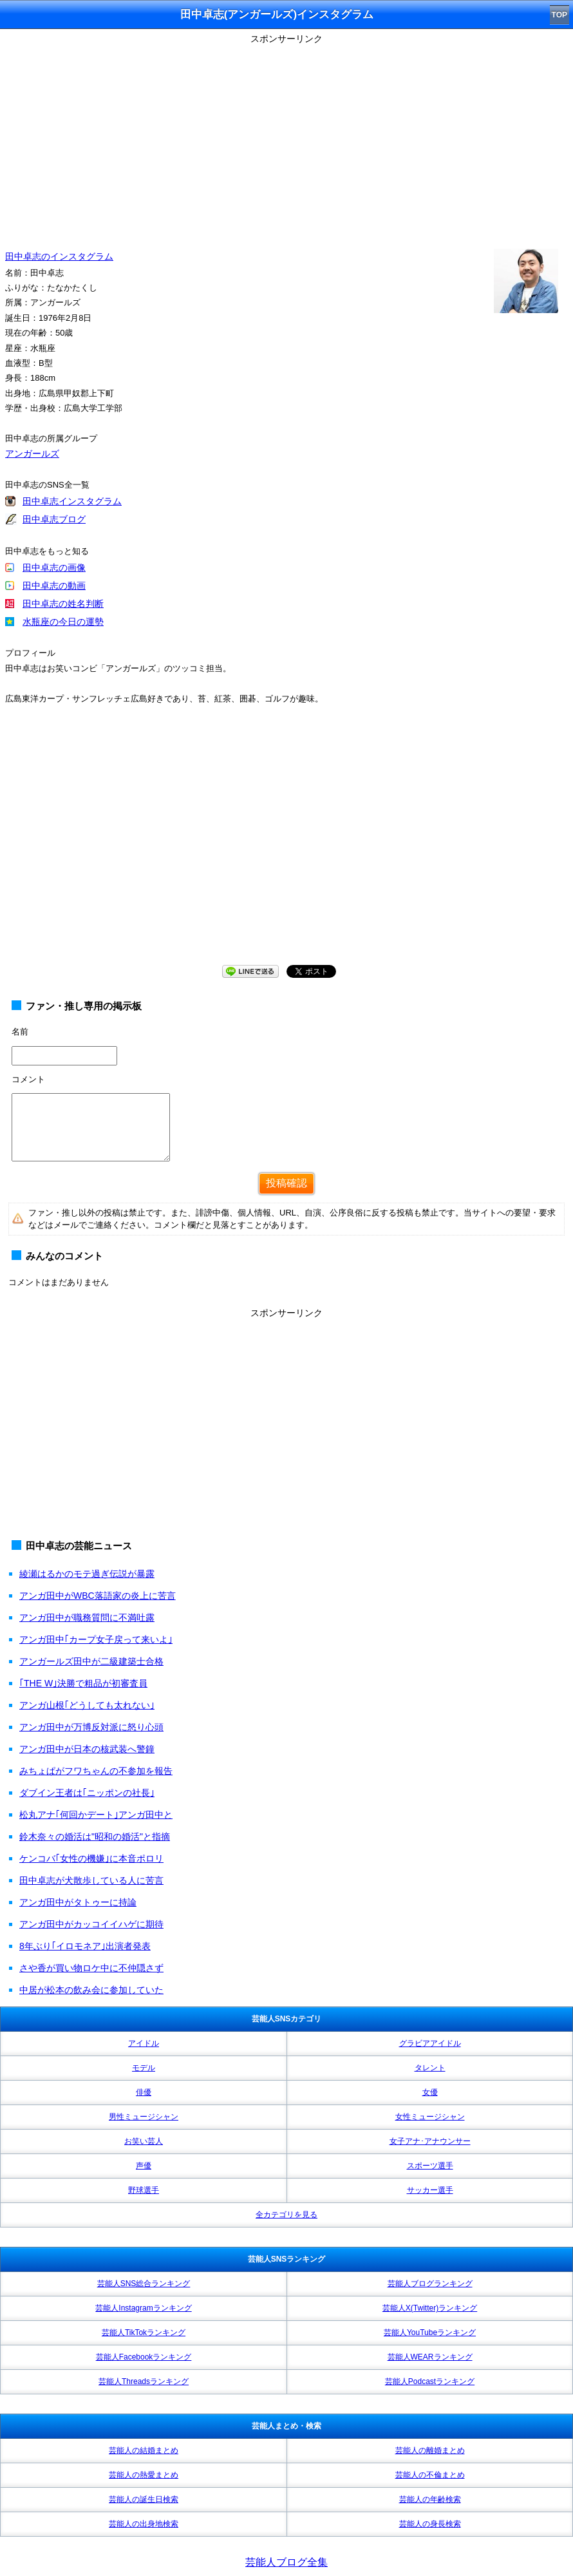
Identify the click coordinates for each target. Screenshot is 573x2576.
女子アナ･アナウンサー (430, 2141)
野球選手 (143, 2190)
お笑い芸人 (143, 2141)
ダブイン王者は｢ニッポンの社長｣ (87, 1793)
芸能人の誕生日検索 (143, 2499)
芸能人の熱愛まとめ (143, 2474)
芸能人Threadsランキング (144, 2381)
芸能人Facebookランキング (144, 2356)
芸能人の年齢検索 (430, 2499)
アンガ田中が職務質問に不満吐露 (87, 1617)
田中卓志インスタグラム (72, 501)
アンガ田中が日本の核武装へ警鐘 (87, 1749)
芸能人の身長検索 (430, 2523)
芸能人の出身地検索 (143, 2523)
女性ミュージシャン (430, 2116)
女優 (430, 2092)
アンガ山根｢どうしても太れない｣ (87, 1705)
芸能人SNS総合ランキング (144, 2283)
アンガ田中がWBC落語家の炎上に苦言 (97, 1595)
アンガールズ (32, 453)
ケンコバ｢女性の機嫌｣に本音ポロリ (91, 1858)
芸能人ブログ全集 (286, 2562)
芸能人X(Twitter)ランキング (429, 2308)
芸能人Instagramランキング (143, 2308)
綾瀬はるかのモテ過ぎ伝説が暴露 (87, 1574)
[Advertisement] (286, 138)
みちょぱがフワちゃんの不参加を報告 (96, 1771)
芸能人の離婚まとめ (430, 2450)
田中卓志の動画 (54, 585)
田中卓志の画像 (54, 567)
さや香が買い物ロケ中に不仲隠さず (91, 1968)
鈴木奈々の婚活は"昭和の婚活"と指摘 (94, 1836)
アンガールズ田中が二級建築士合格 (91, 1661)
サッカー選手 (430, 2190)
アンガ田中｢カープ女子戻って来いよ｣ (96, 1639)
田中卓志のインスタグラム (59, 256)
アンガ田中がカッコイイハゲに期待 (91, 1924)
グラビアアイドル (430, 2043)
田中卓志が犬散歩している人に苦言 (91, 1880)
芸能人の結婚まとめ (143, 2450)
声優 (143, 2165)
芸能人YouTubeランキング (430, 2332)
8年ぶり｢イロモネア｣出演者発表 (85, 1946)
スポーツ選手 (430, 2165)
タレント (430, 2067)
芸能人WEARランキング (430, 2356)
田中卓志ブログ (54, 519)
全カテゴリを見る (286, 2214)
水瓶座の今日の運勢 (63, 621)
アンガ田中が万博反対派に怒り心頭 (91, 1727)
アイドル (143, 2043)
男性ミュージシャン (143, 2116)
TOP (559, 14)
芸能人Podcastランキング (429, 2381)
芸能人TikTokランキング (143, 2332)
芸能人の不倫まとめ (430, 2474)
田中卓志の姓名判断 (63, 603)
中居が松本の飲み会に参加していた (91, 1990)
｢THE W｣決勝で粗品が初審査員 (83, 1683)
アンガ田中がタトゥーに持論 (77, 1902)
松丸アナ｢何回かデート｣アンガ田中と (96, 1814)
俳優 (143, 2092)
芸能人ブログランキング (430, 2283)
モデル (143, 2067)
